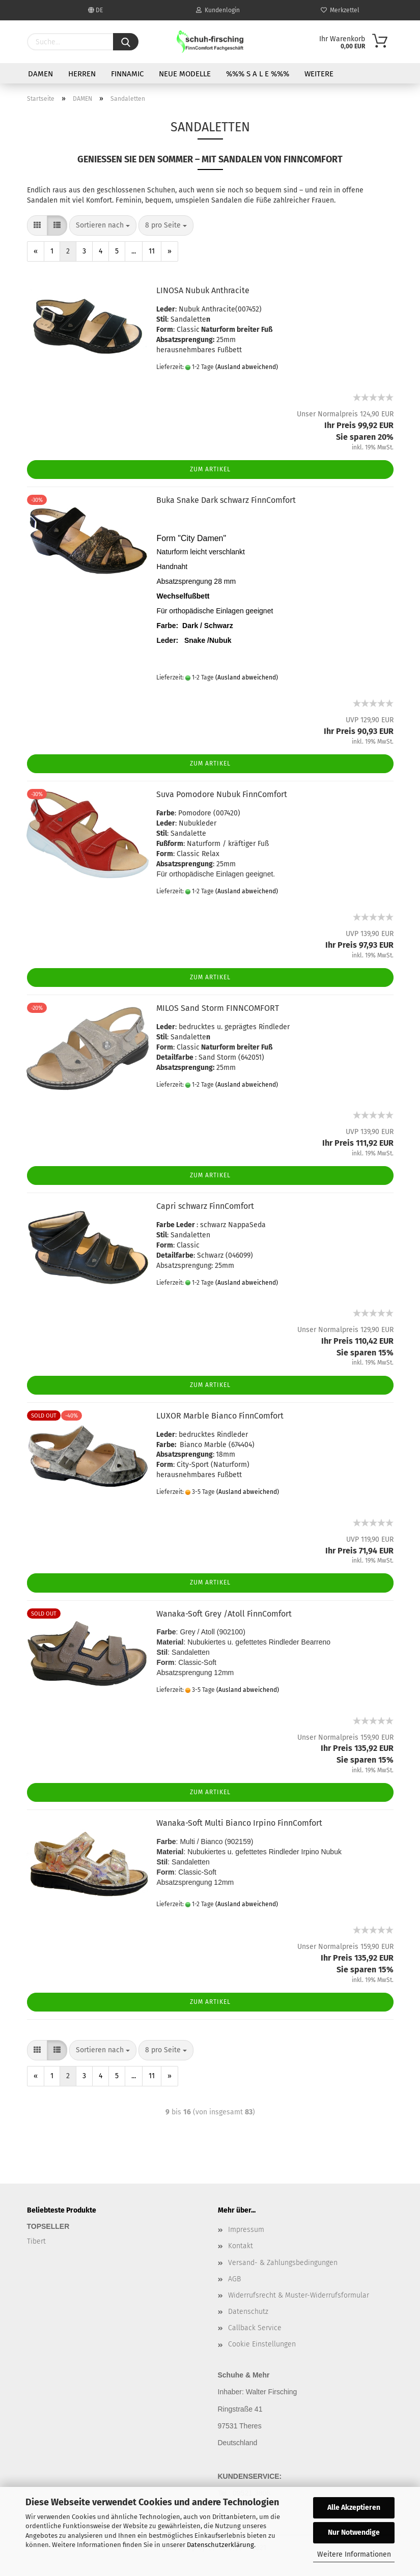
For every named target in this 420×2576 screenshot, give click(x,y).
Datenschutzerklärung (220, 2545)
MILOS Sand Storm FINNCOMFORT (217, 1008)
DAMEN (40, 73)
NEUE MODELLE (185, 73)
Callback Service (255, 2328)
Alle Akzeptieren (353, 2507)
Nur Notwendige (354, 2532)
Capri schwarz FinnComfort (205, 1206)
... (133, 251)
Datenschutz (248, 2311)
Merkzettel (340, 10)
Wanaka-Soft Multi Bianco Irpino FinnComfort (239, 1823)
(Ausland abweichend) (246, 367)
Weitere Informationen (354, 2554)
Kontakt (240, 2246)
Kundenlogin (218, 10)
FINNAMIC (127, 73)
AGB (234, 2279)
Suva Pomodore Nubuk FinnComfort (221, 794)
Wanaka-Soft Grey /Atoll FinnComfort (224, 1614)
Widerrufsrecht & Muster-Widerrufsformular (298, 2295)
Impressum (246, 2229)
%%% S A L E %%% (257, 73)
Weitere (318, 73)
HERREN (82, 73)
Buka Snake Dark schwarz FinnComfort (226, 500)
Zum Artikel (210, 469)
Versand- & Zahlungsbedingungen (283, 2262)
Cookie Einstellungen (262, 2344)
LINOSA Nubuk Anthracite (202, 290)
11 (152, 251)
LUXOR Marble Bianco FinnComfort (220, 1416)
